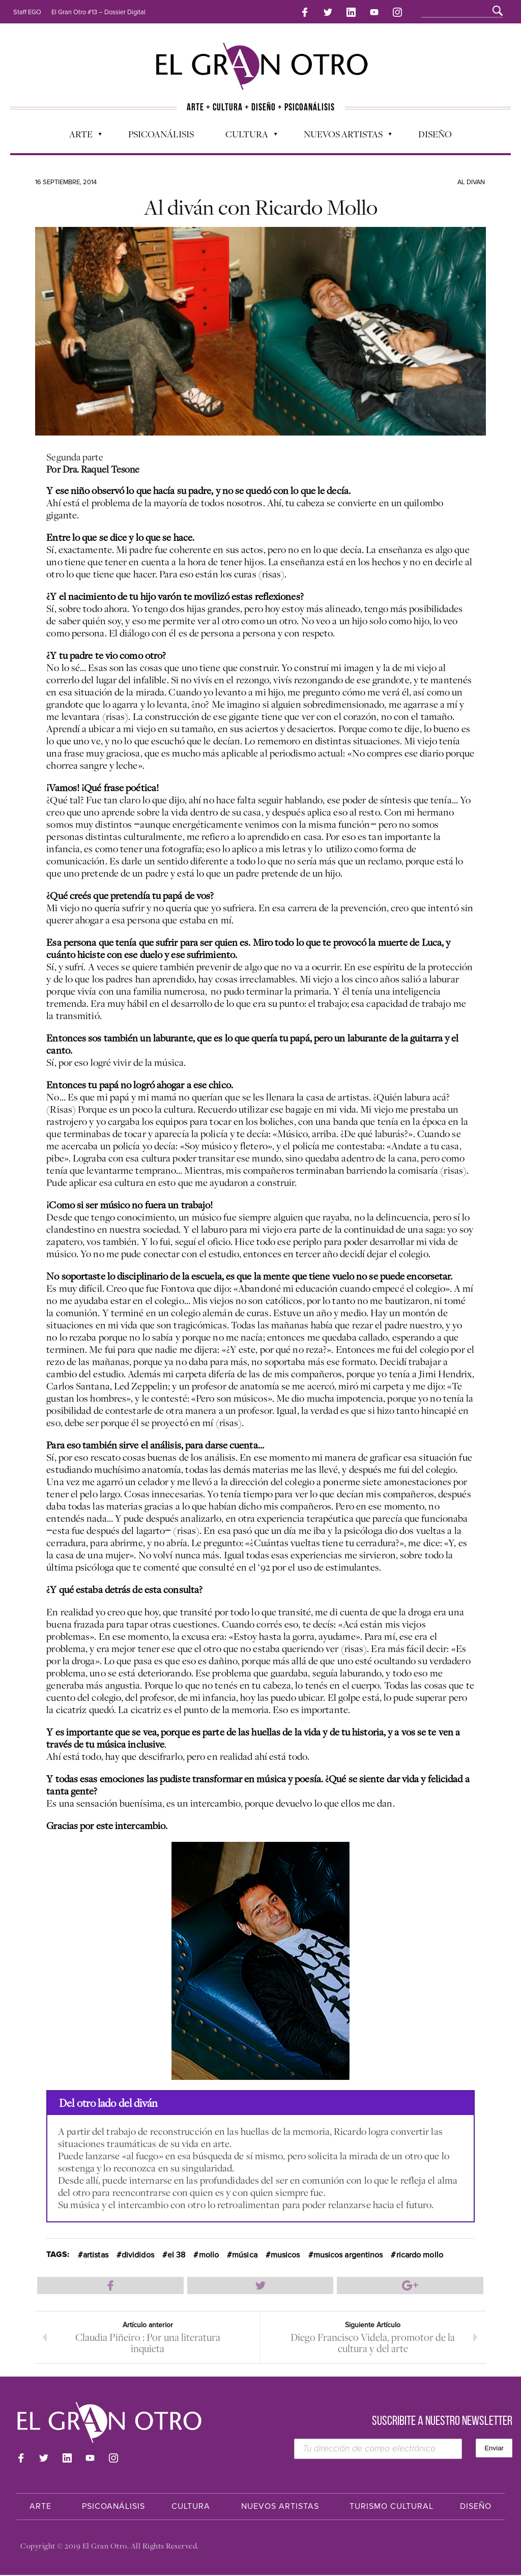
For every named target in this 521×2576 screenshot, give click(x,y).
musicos (285, 2254)
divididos (138, 2254)
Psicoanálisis (161, 133)
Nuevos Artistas (343, 135)
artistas (95, 2254)
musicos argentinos (348, 2254)
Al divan (471, 181)
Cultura (246, 135)
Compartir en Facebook (110, 2284)
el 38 (176, 2254)
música (244, 2254)
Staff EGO (27, 12)
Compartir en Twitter (260, 2284)
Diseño (435, 133)
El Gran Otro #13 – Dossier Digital (98, 12)
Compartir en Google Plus (410, 2284)
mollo (209, 2254)
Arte (80, 135)
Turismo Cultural (391, 2507)
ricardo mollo (419, 2254)
